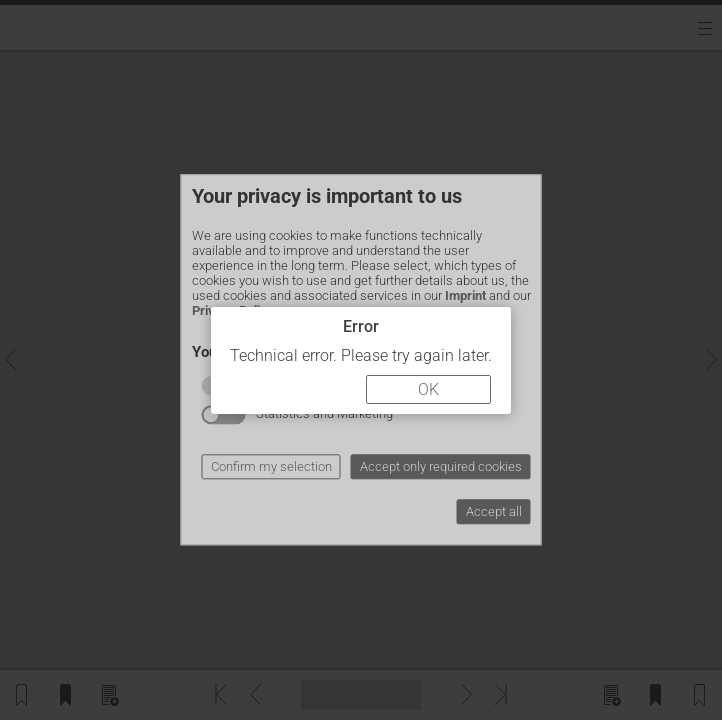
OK (428, 389)
